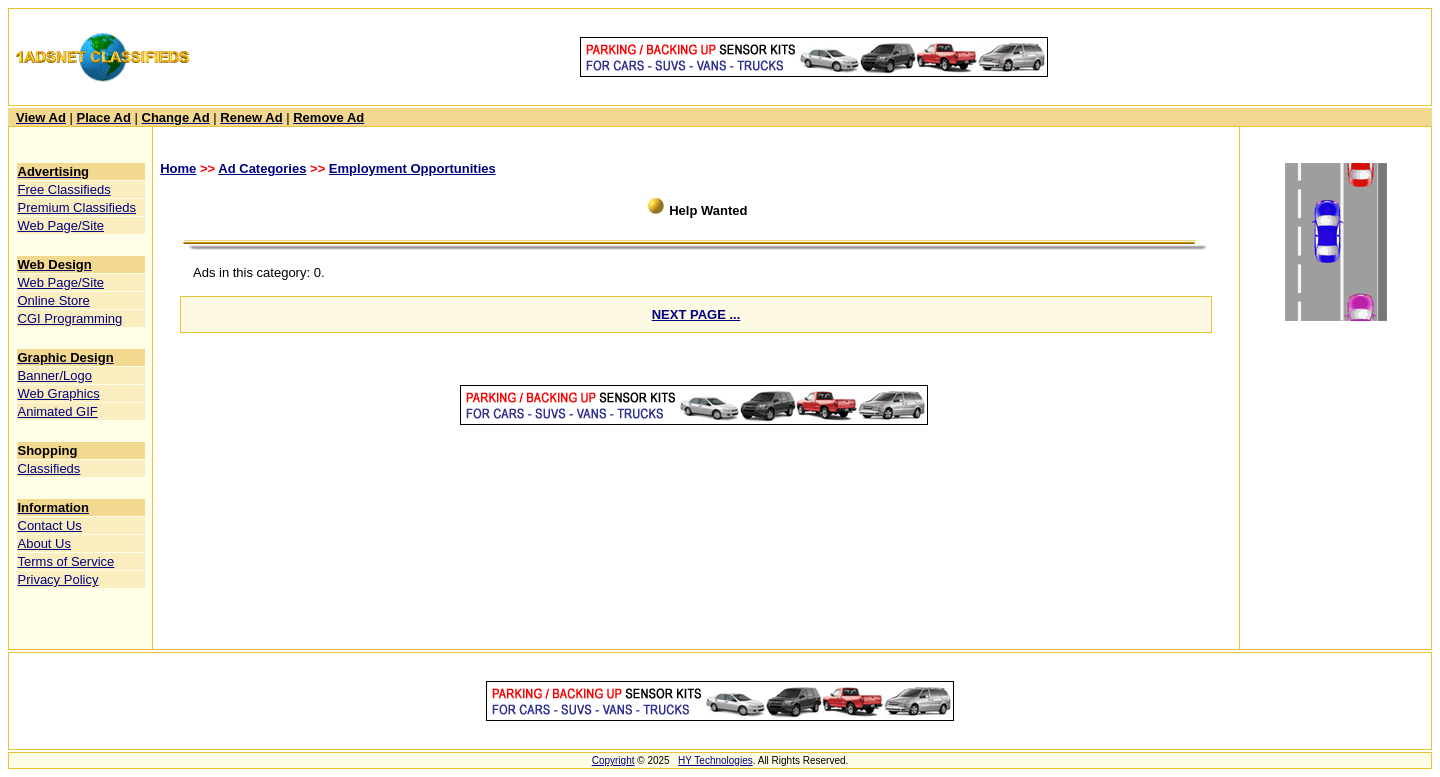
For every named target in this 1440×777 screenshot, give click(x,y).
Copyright (613, 760)
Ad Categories (262, 168)
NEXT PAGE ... (696, 314)
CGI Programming (70, 318)
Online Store (54, 300)
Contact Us (50, 525)
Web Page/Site (61, 225)
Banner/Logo (55, 375)
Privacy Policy (58, 579)
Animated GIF (58, 411)
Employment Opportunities (412, 168)
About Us (44, 543)
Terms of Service (66, 561)
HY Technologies (715, 760)
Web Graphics (59, 393)
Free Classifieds (64, 189)
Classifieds (49, 468)
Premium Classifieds (77, 207)
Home (178, 168)
